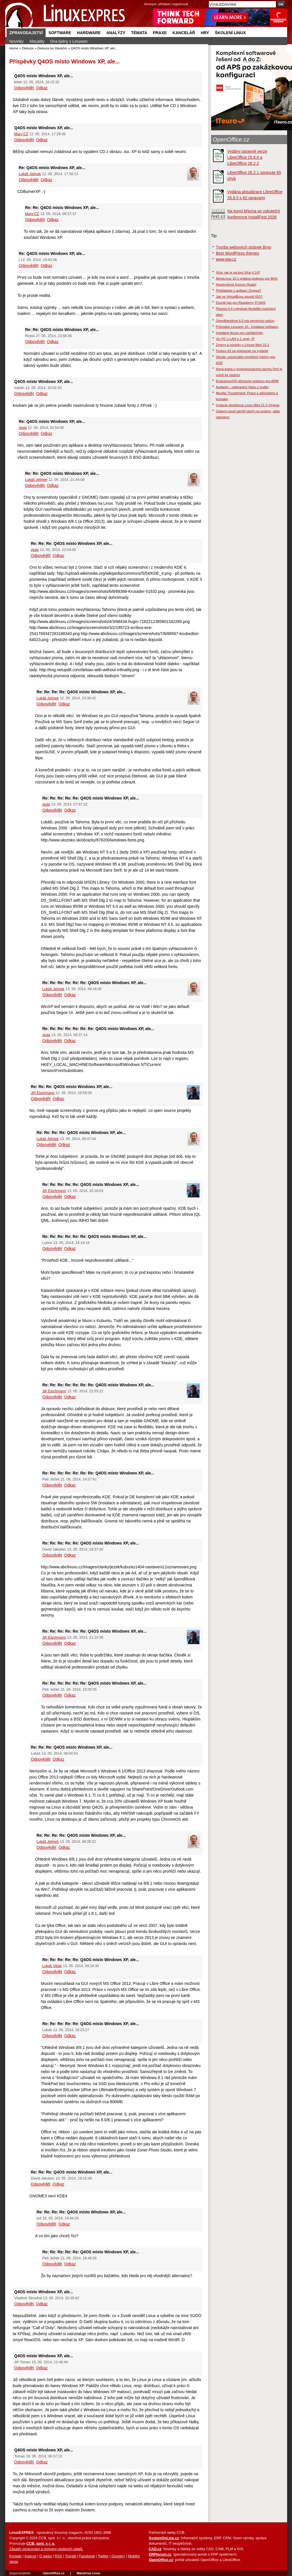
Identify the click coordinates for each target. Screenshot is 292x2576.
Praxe (160, 32)
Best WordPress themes (237, 253)
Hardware (88, 32)
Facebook (87, 2556)
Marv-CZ (21, 134)
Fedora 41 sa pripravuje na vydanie (242, 351)
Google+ (118, 2556)
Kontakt (15, 2556)
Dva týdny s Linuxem (68, 41)
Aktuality (36, 41)
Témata (139, 32)
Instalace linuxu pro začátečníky (239, 332)
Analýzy (115, 32)
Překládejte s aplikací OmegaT (239, 290)
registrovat (180, 4)
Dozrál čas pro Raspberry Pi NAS (241, 302)
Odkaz (42, 88)
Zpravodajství (26, 32)
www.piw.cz (226, 259)
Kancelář (183, 32)
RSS (58, 2556)
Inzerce (30, 2556)
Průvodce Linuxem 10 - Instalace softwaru (247, 326)
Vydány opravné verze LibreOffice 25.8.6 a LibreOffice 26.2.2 (247, 157)
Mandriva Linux (88, 2573)
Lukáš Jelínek (30, 174)
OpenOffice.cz (231, 139)
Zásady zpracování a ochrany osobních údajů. (46, 2549)
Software (59, 32)
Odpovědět (24, 88)
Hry (205, 32)
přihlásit (164, 4)
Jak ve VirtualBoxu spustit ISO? (239, 296)
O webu (45, 2556)
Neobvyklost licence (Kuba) (236, 284)
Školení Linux (230, 32)
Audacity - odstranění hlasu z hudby (242, 387)
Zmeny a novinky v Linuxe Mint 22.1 (242, 345)
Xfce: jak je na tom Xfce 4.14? (238, 272)
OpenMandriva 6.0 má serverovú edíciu (245, 320)
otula (23, 428)
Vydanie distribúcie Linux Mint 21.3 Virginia (248, 405)
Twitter (103, 2556)
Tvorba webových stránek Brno (243, 247)
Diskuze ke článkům (52, 48)
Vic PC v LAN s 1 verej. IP (235, 338)
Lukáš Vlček (52, 1966)
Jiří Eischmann (43, 1093)
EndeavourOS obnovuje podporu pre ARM (247, 381)
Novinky (16, 41)
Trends (70, 2556)
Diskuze (28, 48)
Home (13, 48)
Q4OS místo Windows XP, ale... (79, 61)
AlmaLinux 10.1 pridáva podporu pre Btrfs (247, 278)
